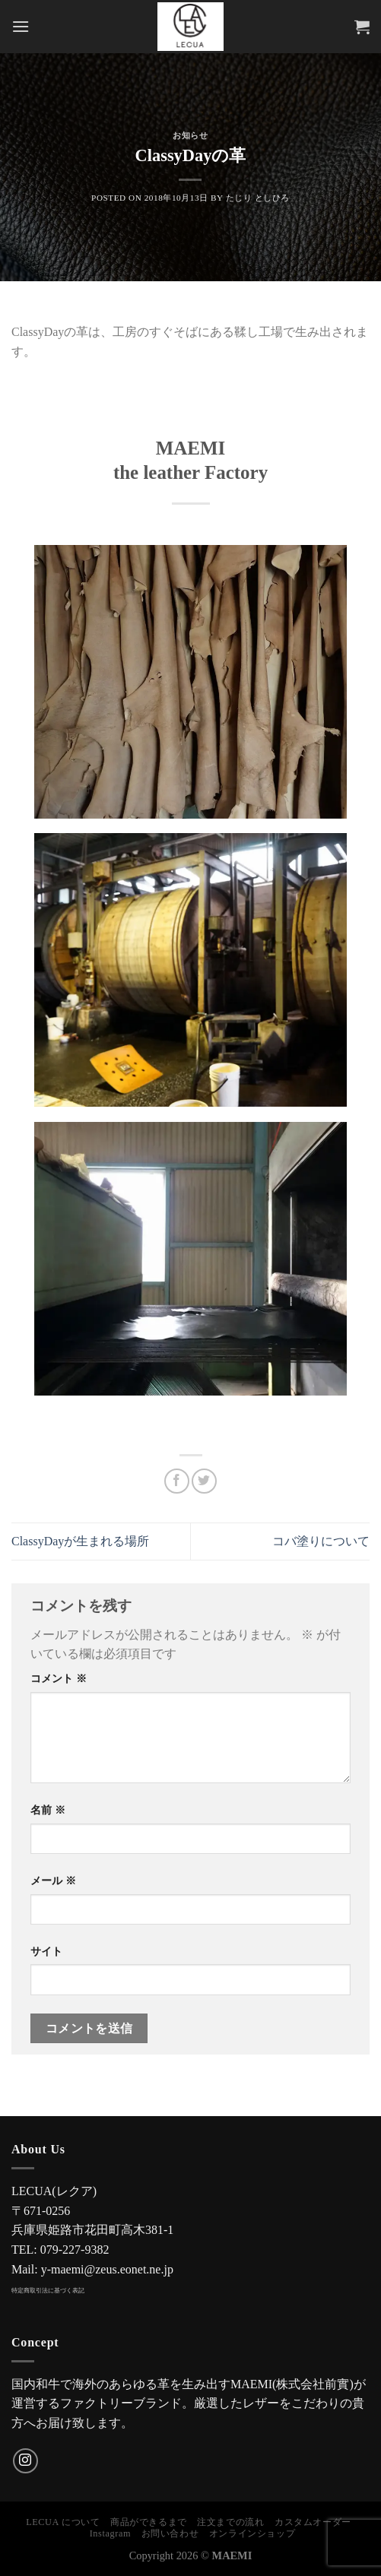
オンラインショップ (252, 2533)
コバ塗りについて (321, 1541)
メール (53, 1880)
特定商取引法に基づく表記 (47, 2290)
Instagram (110, 2533)
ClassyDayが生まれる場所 (80, 1541)
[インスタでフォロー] (25, 2460)
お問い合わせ (170, 2533)
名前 (47, 1810)
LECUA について (63, 2522)
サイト (46, 1951)
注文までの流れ (230, 2522)
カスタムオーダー (313, 2522)
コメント (58, 1678)
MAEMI (232, 2555)
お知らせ (190, 135)
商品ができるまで (148, 2522)
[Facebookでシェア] (176, 1481)
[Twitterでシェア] (204, 1481)
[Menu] (20, 26)
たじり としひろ (258, 197)
